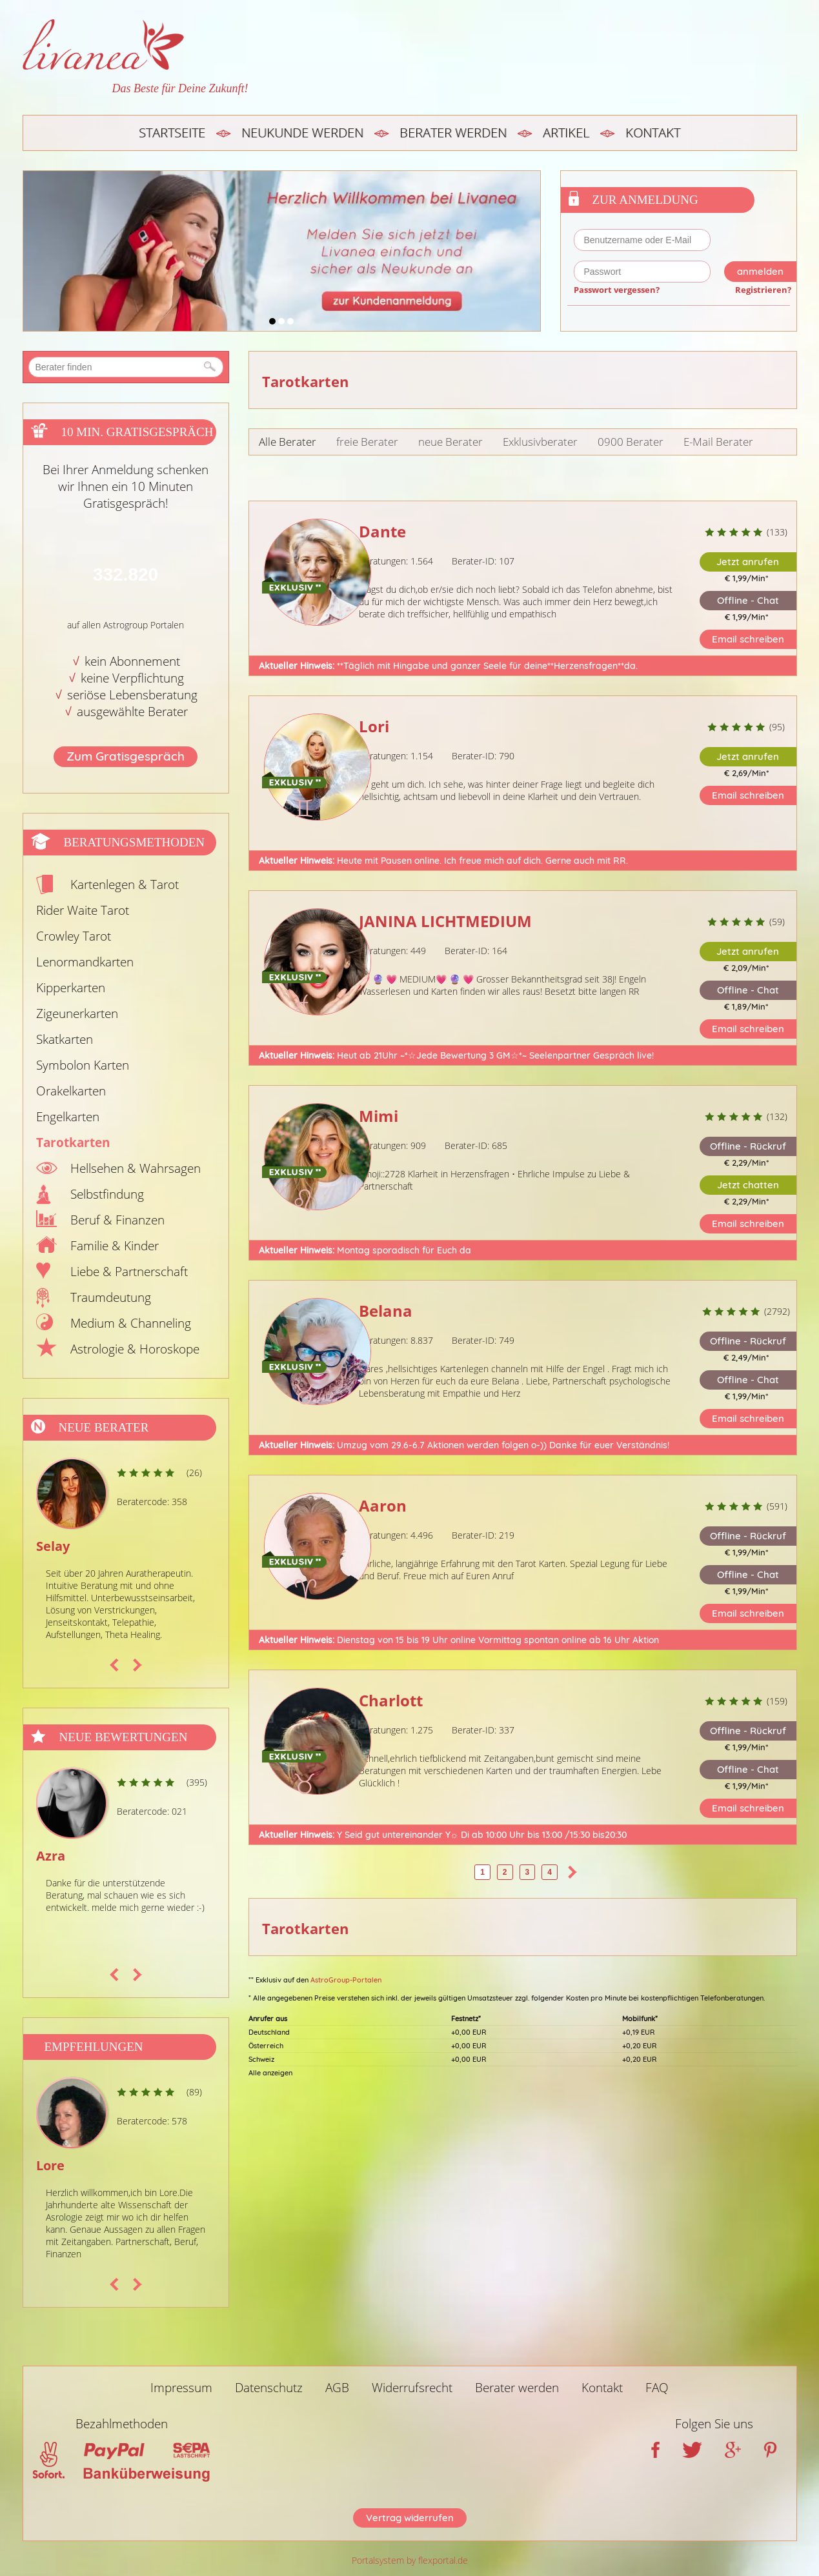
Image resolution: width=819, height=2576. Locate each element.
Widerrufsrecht (412, 2387)
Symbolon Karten (82, 1065)
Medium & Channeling (130, 1323)
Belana (385, 1310)
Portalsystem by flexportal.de (410, 2560)
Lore (50, 2165)
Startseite (172, 132)
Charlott (391, 1700)
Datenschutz (269, 2387)
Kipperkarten (70, 987)
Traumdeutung (110, 1297)
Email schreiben (748, 639)
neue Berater (450, 441)
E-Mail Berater (718, 441)
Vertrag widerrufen (410, 2517)
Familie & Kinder (114, 1245)
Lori (374, 726)
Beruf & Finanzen (117, 1220)
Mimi (378, 1115)
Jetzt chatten (748, 1185)
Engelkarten (67, 1116)
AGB (337, 2387)
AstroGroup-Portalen (345, 1979)
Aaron (383, 1505)
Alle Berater (287, 441)
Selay (53, 1546)
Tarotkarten (73, 1142)
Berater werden (453, 132)
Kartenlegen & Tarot (124, 884)
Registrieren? (763, 289)
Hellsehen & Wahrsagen (135, 1168)
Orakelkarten (71, 1091)
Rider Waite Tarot (82, 910)
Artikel (566, 132)
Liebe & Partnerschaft (129, 1271)
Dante (382, 531)
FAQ (657, 2387)
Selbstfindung (107, 1194)
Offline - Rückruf (748, 1146)
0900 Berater (630, 441)
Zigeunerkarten (77, 1013)
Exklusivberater (540, 441)
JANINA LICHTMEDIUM (445, 921)
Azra (50, 1855)
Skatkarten (64, 1039)
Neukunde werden (302, 132)
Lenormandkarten (85, 962)
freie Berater (367, 441)
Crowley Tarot (73, 936)
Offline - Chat (748, 600)
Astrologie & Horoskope (134, 1349)
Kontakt (652, 132)
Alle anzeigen (270, 2072)
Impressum (181, 2387)
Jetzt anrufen (747, 561)
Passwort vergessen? (617, 289)
